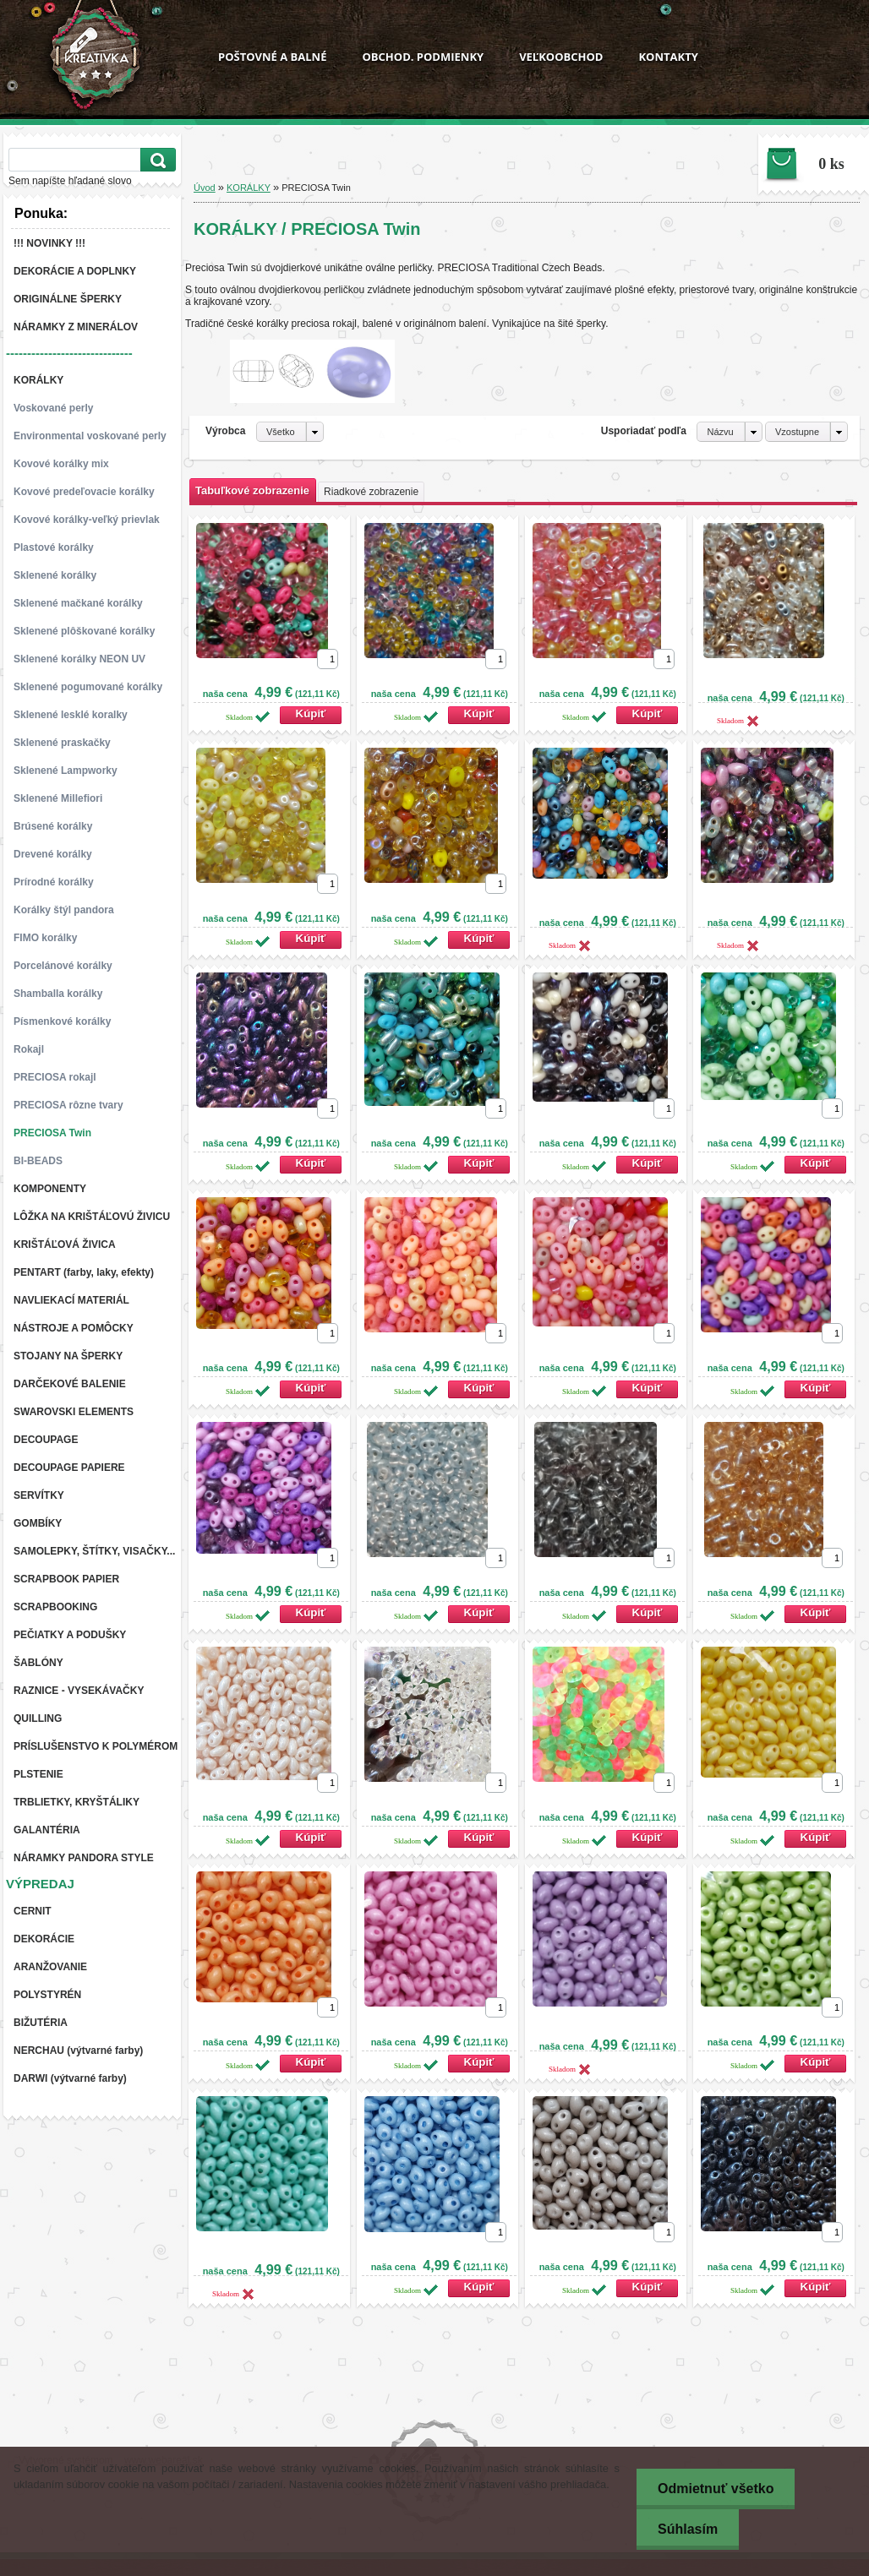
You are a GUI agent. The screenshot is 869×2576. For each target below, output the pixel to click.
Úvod (205, 187)
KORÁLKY (249, 187)
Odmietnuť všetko (715, 2488)
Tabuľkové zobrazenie (252, 490)
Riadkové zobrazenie (371, 492)
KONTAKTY (667, 56)
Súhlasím (688, 2529)
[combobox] (729, 432)
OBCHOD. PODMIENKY (423, 56)
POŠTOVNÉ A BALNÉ (272, 56)
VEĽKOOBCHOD (561, 56)
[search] (155, 160)
